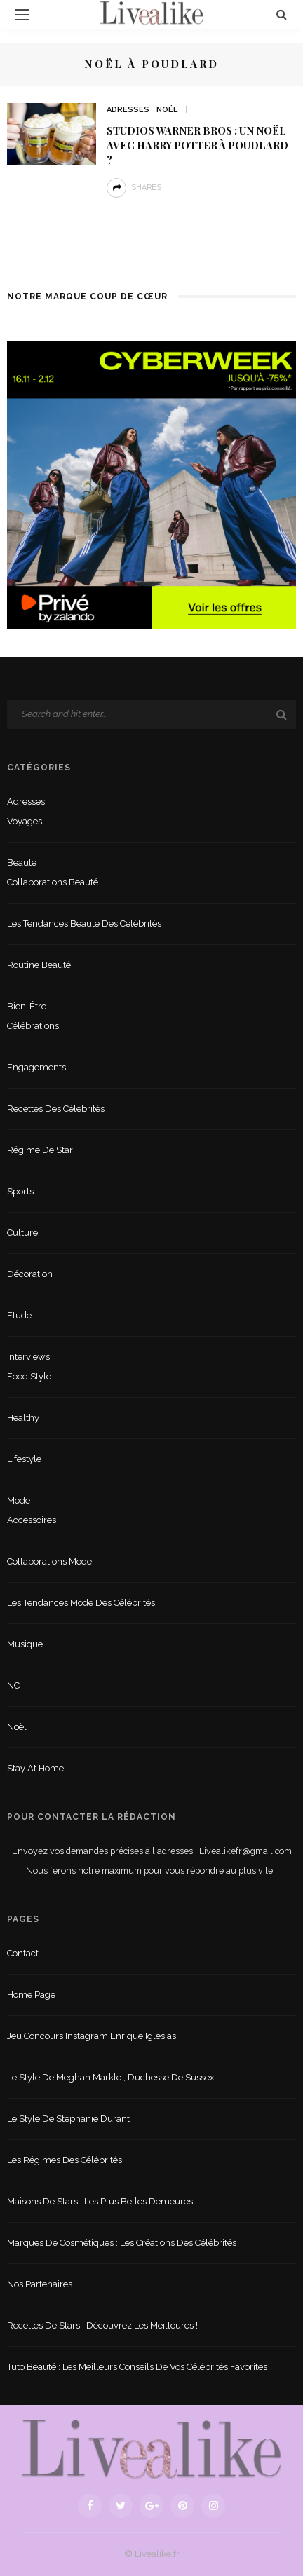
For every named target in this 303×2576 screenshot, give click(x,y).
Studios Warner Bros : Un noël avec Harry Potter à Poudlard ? (197, 145)
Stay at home (35, 1768)
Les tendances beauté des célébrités (84, 923)
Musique (25, 1644)
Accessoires (31, 1520)
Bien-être (26, 1006)
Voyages (24, 821)
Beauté (21, 862)
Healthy (23, 1417)
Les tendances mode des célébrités (81, 1602)
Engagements (36, 1067)
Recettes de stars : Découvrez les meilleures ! (102, 2325)
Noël (166, 109)
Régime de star (40, 1150)
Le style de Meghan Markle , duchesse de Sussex (111, 2077)
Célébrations (33, 1026)
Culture (22, 1232)
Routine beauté (39, 965)
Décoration (30, 1274)
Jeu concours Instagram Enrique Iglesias (91, 2036)
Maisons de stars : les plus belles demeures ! (102, 2201)
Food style (29, 1376)
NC (13, 1685)
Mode (18, 1500)
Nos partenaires (39, 2284)
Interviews (28, 1356)
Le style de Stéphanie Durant (68, 2118)
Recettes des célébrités (56, 1108)
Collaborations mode (49, 1561)
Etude (19, 1315)
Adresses (128, 109)
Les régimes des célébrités (64, 2160)
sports (20, 1191)
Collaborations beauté (52, 882)
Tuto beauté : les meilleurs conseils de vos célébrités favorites (137, 2367)
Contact (23, 1953)
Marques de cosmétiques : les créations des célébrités (121, 2242)
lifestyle (24, 1459)
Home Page (31, 1994)
